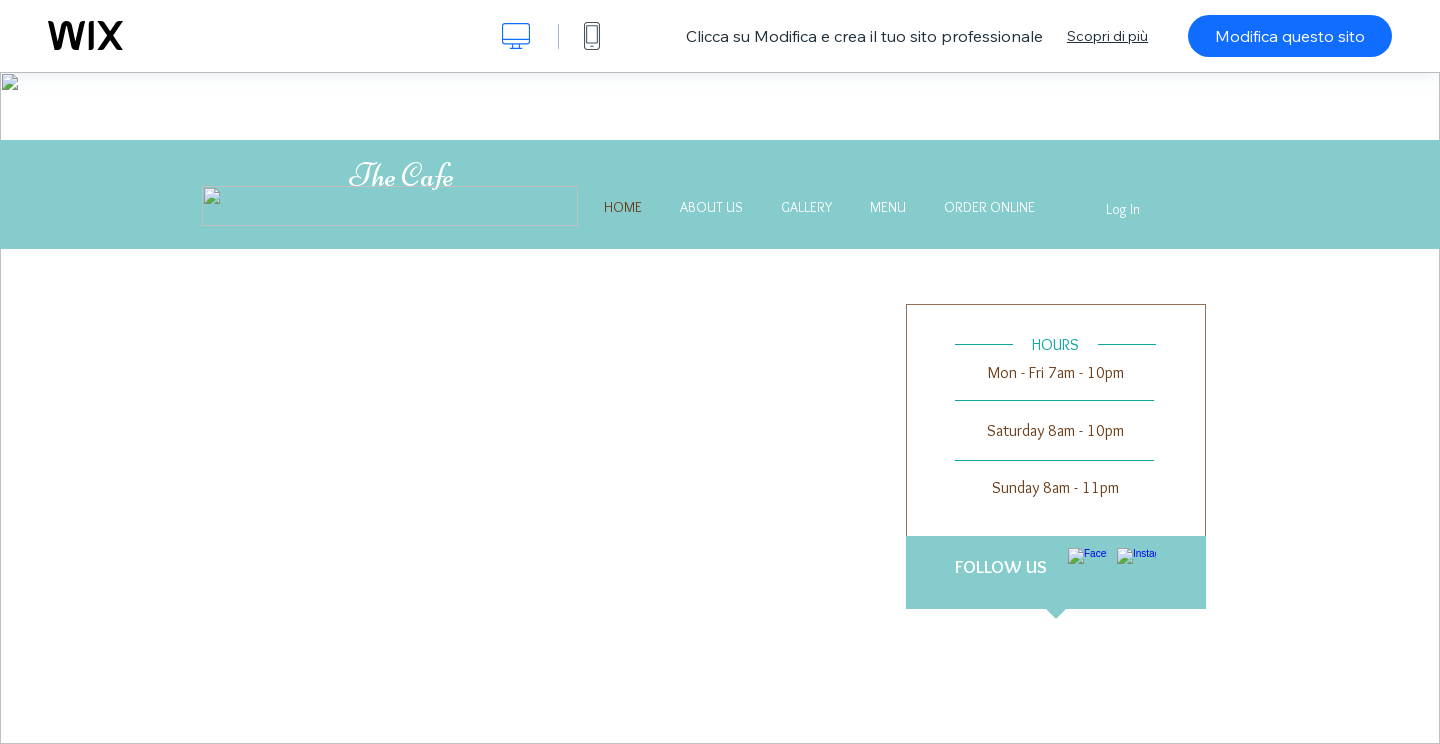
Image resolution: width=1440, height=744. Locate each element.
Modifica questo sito (1290, 36)
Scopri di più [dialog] (1107, 36)
